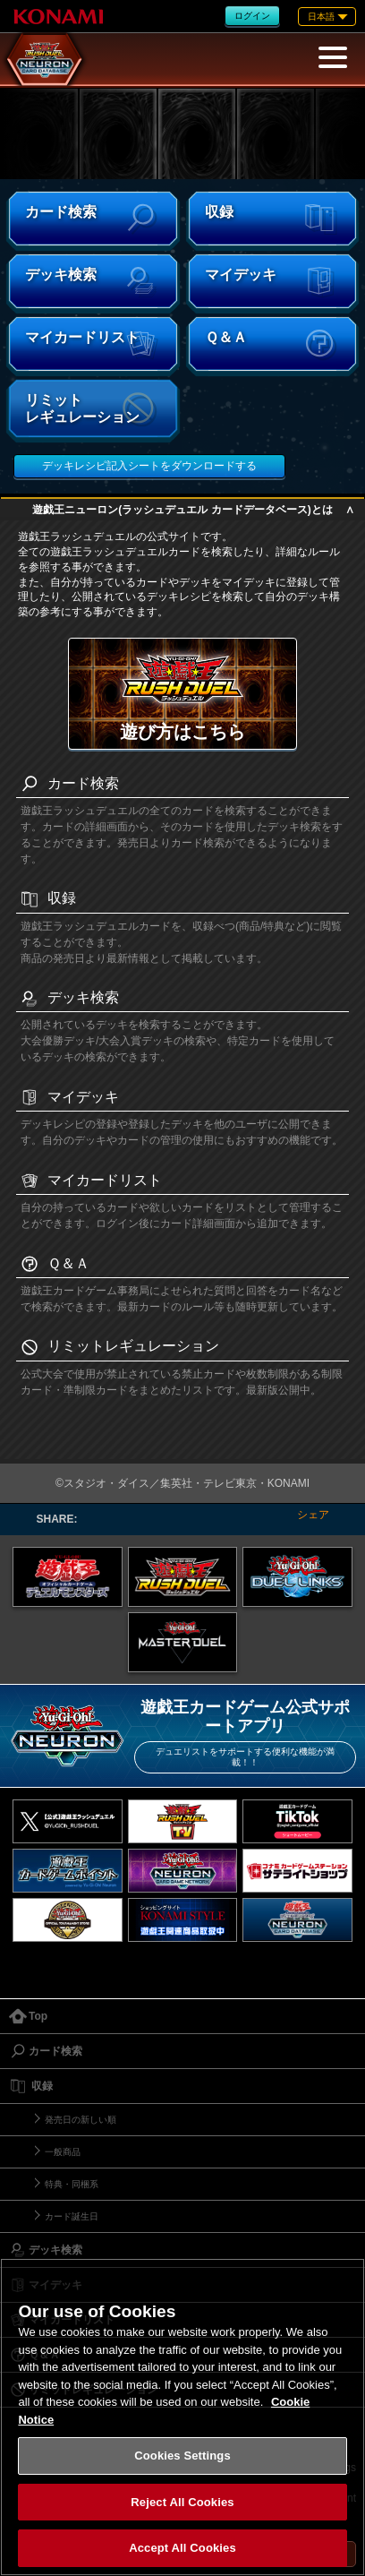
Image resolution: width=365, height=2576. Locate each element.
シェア (313, 1514)
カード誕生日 (71, 2216)
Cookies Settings (182, 2455)
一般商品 (63, 2152)
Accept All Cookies (182, 2548)
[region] (182, 2417)
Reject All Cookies (182, 2502)
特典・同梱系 (71, 2184)
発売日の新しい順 (80, 2120)
